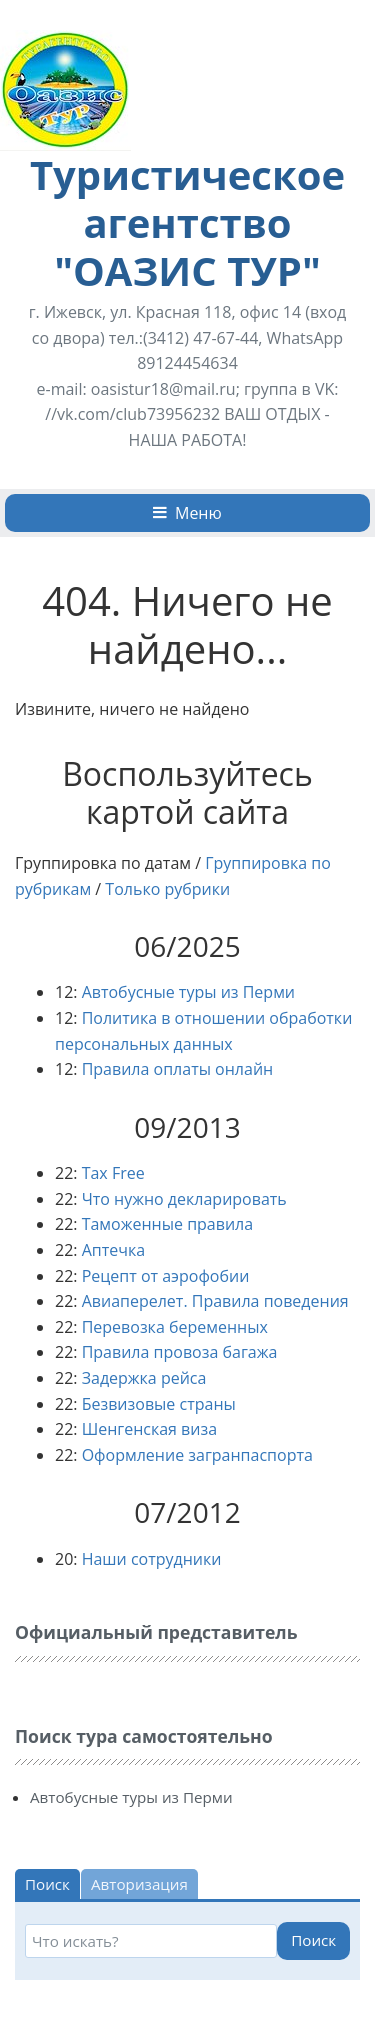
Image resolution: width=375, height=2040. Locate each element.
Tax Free (113, 1173)
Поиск (313, 1940)
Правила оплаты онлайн (178, 1069)
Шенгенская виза (149, 1429)
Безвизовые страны (159, 1404)
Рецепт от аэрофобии (166, 1276)
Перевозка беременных (175, 1327)
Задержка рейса (144, 1378)
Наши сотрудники (152, 1559)
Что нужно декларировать (184, 1199)
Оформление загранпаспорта (197, 1455)
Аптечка (113, 1250)
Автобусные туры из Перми (188, 992)
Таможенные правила (168, 1224)
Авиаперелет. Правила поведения (215, 1301)
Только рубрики (167, 889)
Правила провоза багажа (180, 1352)
